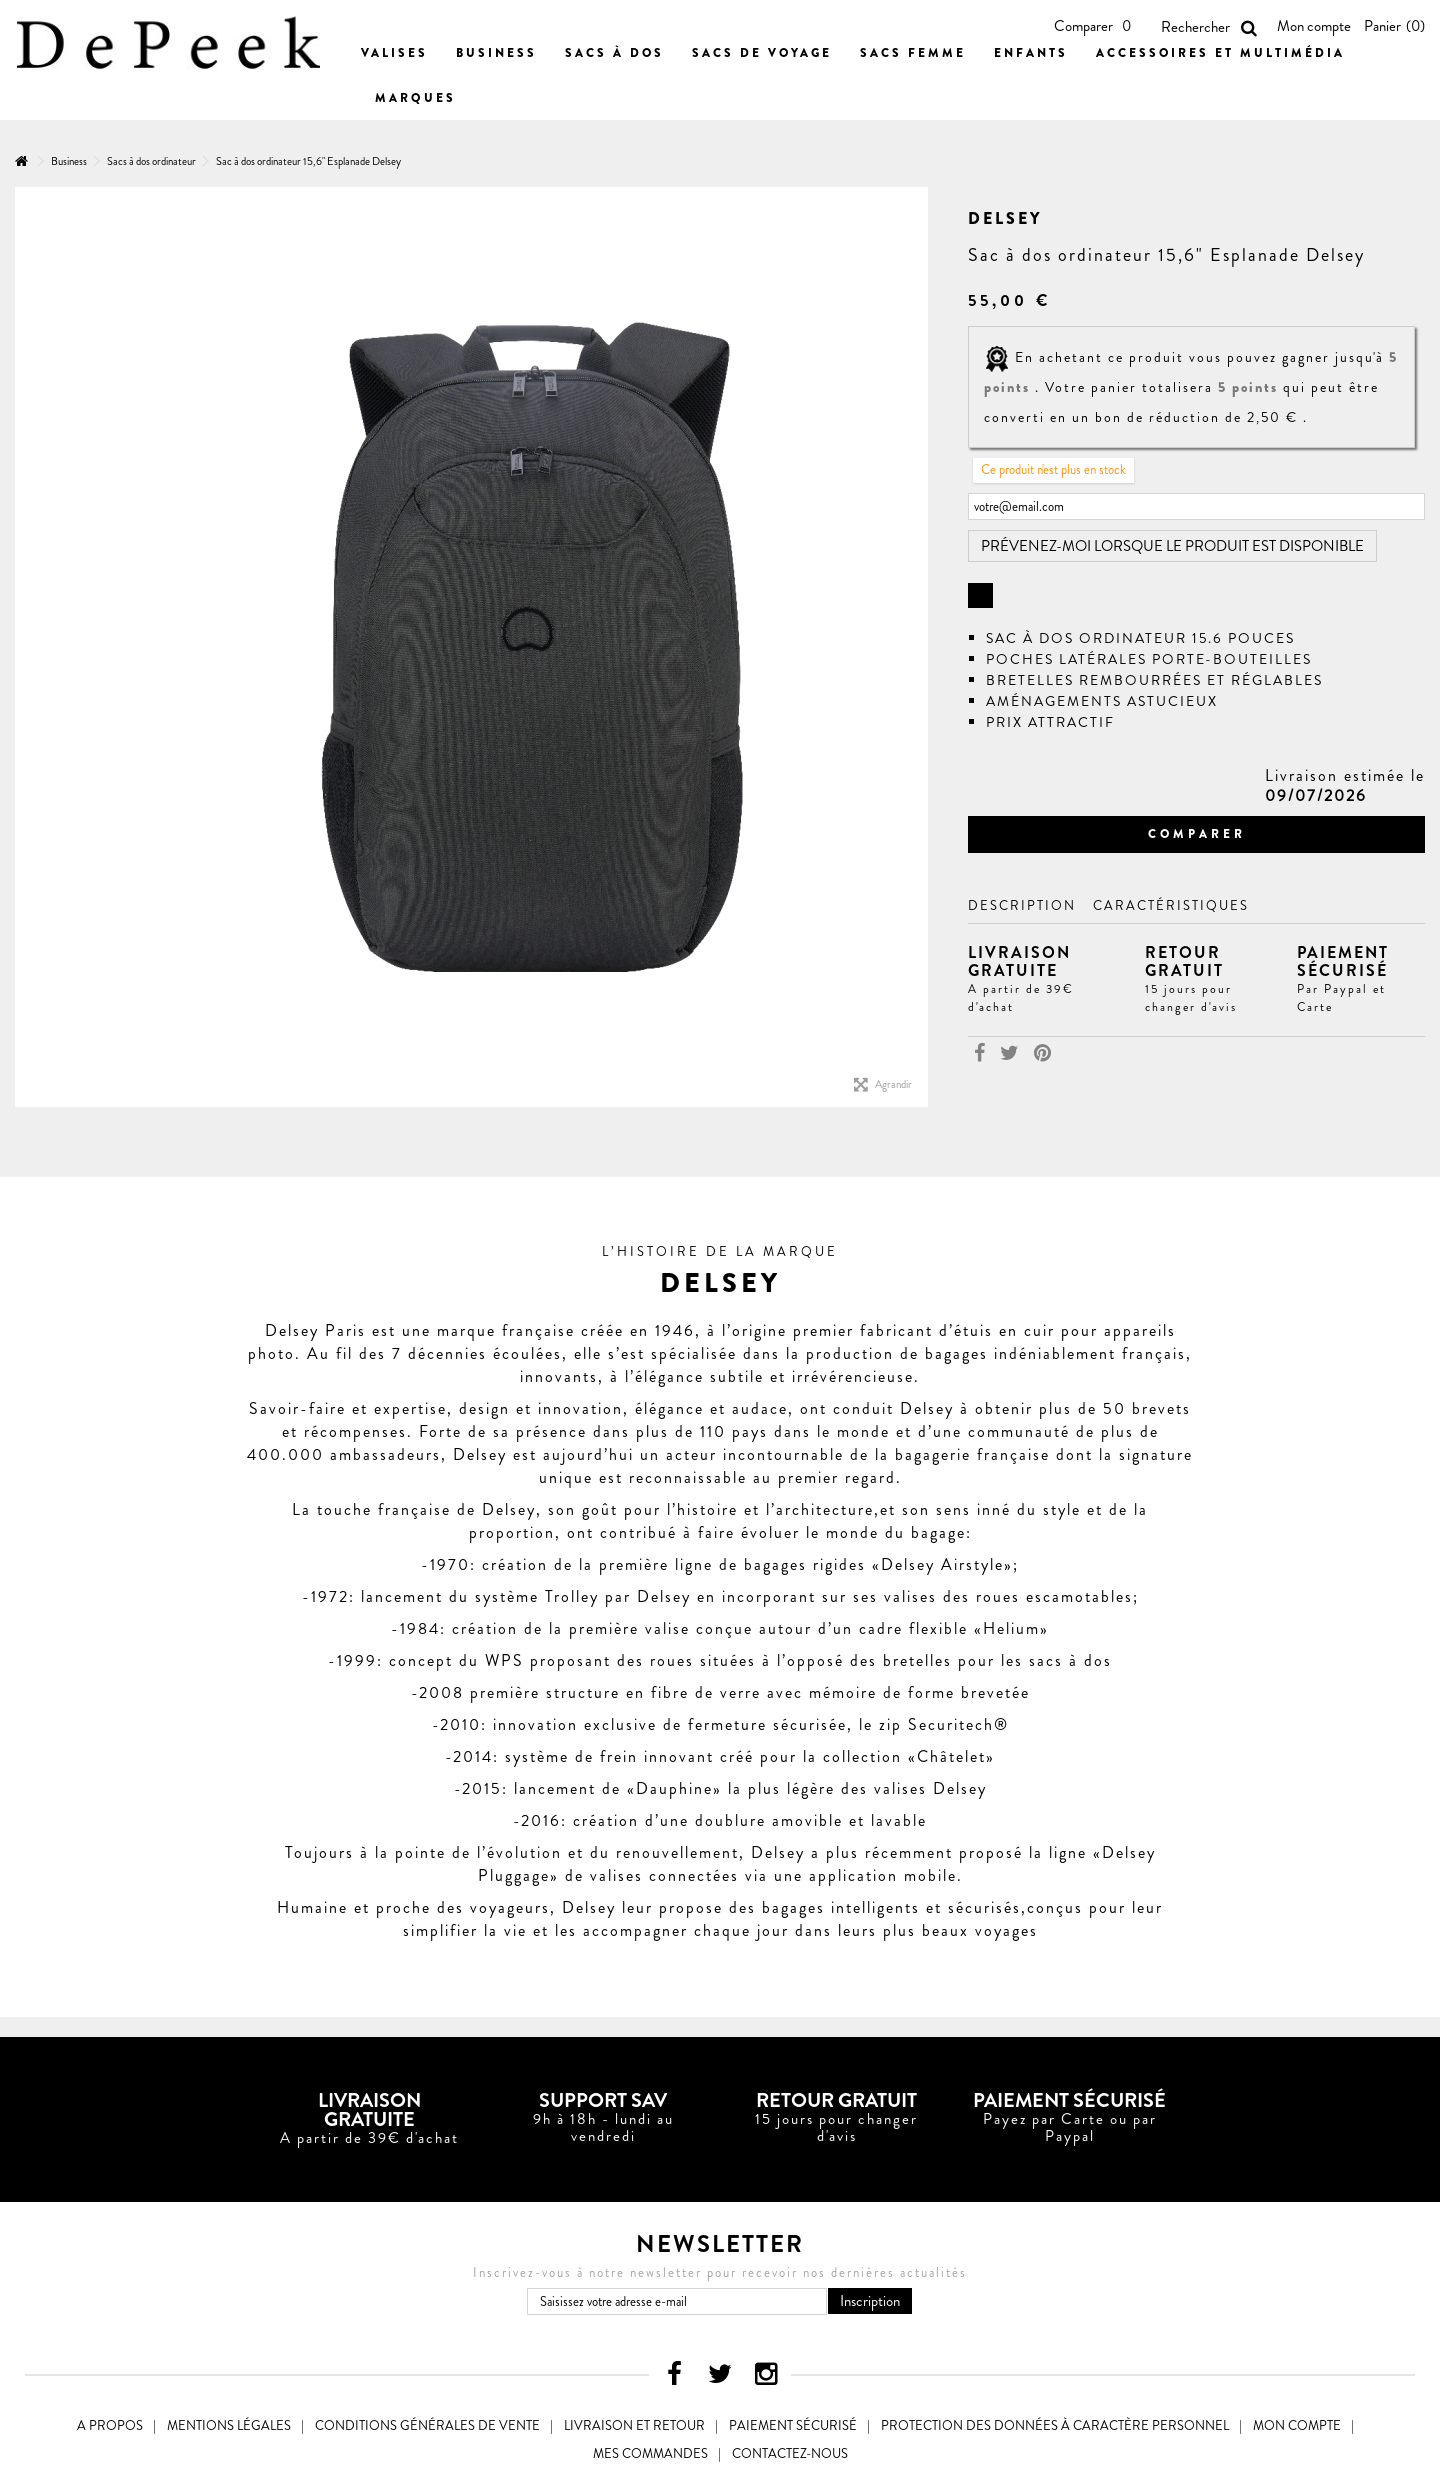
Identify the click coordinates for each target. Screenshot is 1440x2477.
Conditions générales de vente (427, 2425)
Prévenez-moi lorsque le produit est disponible (1172, 546)
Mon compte (1314, 26)
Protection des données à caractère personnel (1055, 2425)
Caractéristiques (1171, 905)
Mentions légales (229, 2425)
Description (1022, 905)
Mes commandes (650, 2453)
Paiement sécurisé (793, 2425)
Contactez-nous (790, 2453)
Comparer (1197, 834)
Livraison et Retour (634, 2425)
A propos (110, 2425)
